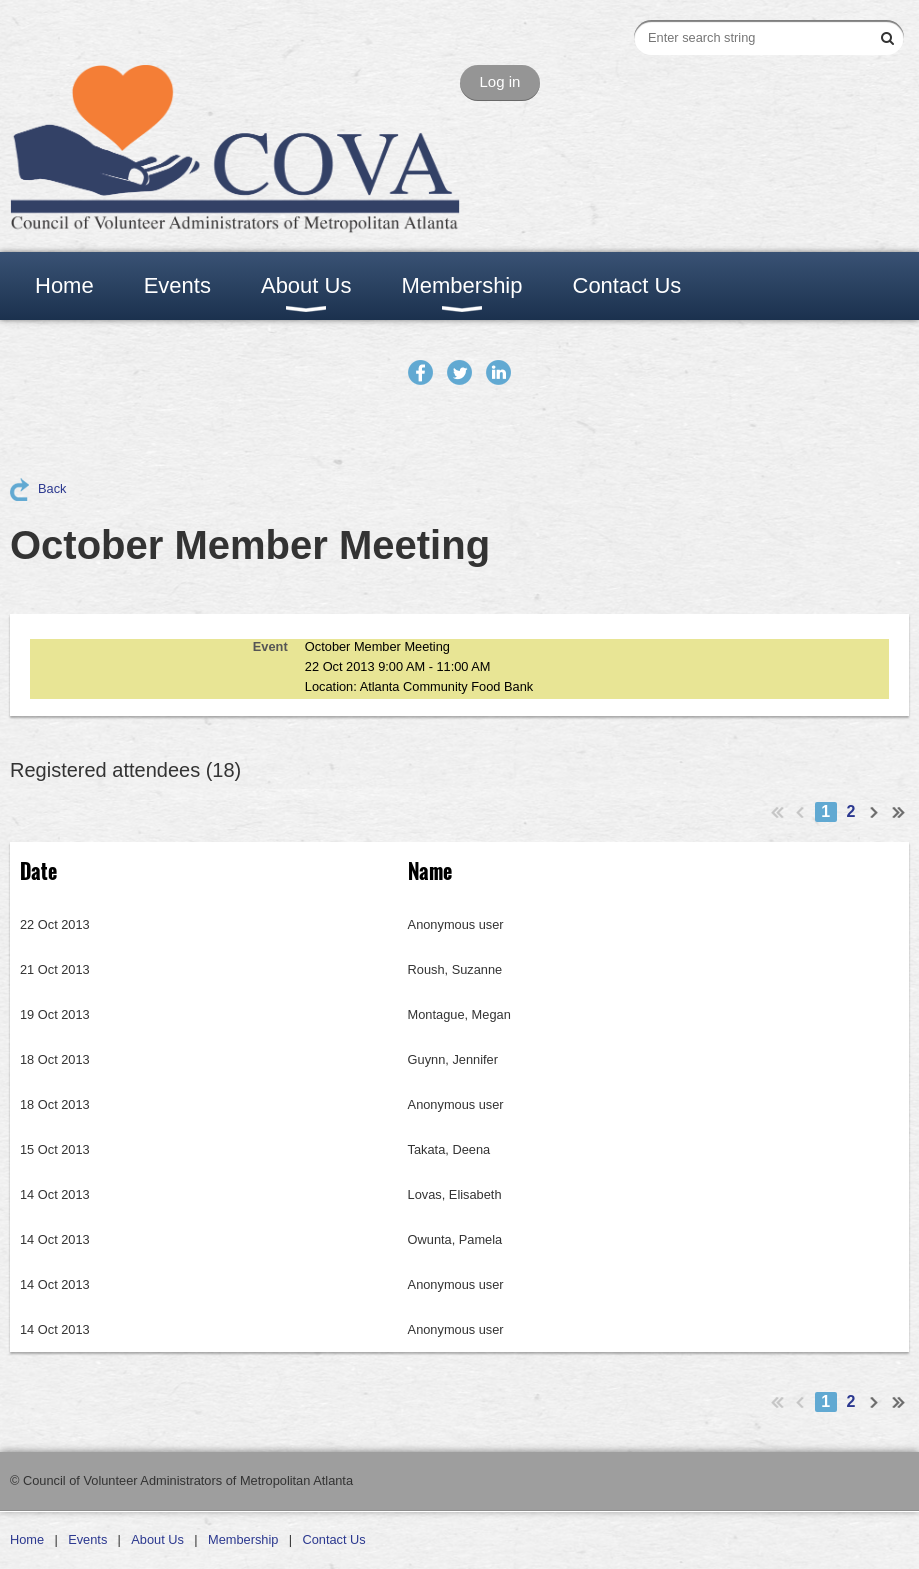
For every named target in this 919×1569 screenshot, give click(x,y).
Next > (875, 812)
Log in (500, 81)
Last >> (899, 812)
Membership (243, 1539)
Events (87, 1539)
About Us (157, 1539)
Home (27, 1539)
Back (52, 488)
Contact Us (333, 1539)
